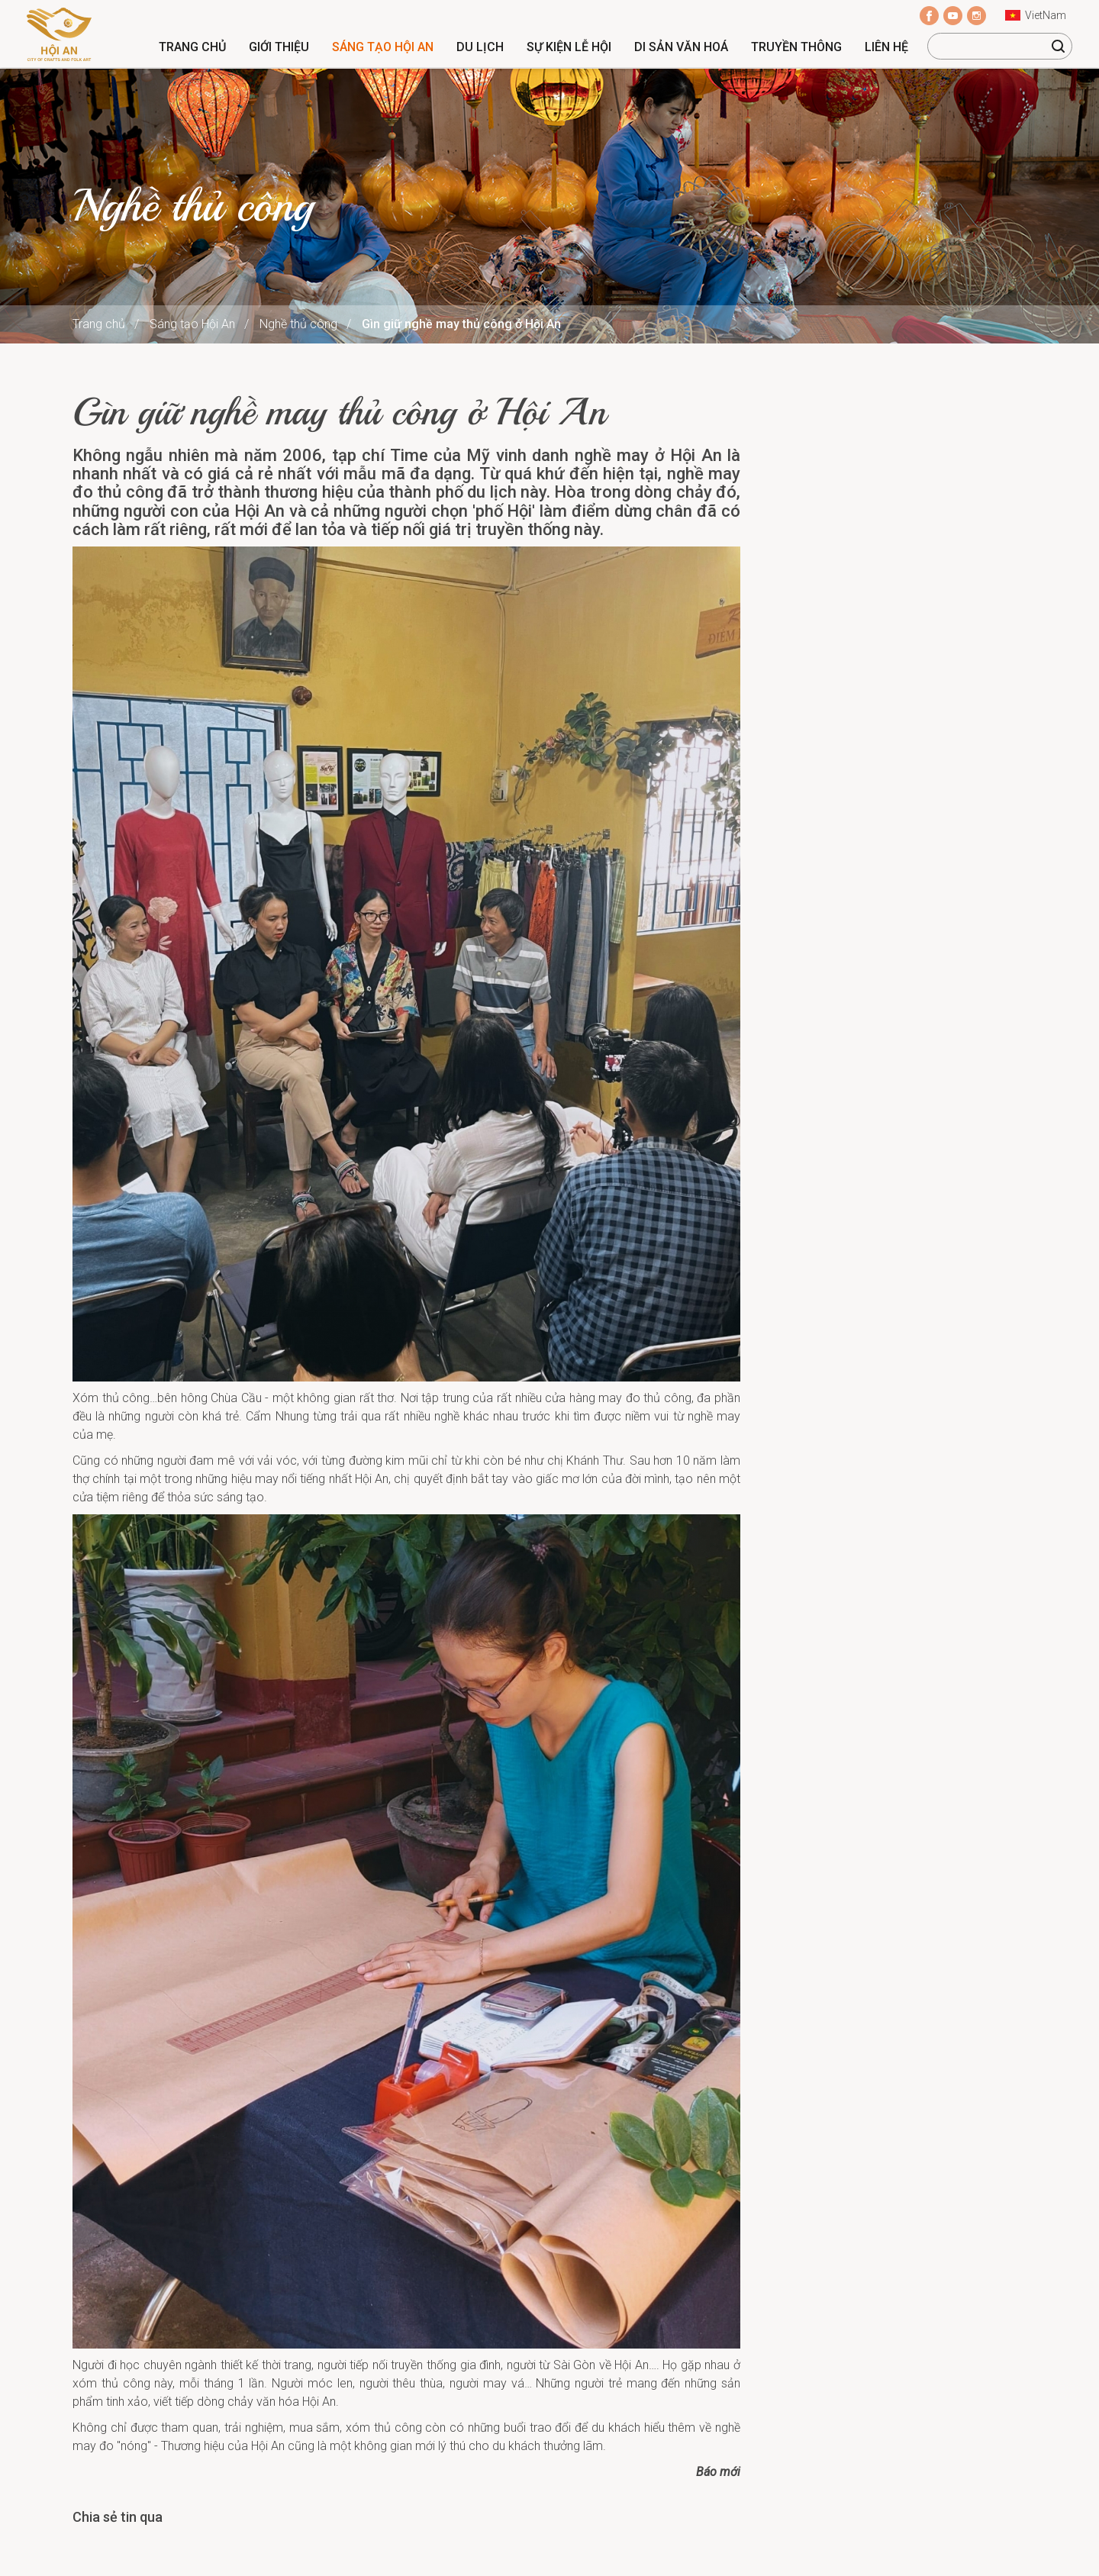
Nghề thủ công (298, 324)
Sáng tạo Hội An (382, 47)
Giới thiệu (279, 47)
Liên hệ (886, 47)
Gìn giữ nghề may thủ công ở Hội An (461, 324)
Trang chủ (192, 47)
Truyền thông (796, 47)
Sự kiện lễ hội (569, 47)
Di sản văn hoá (681, 47)
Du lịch (480, 47)
